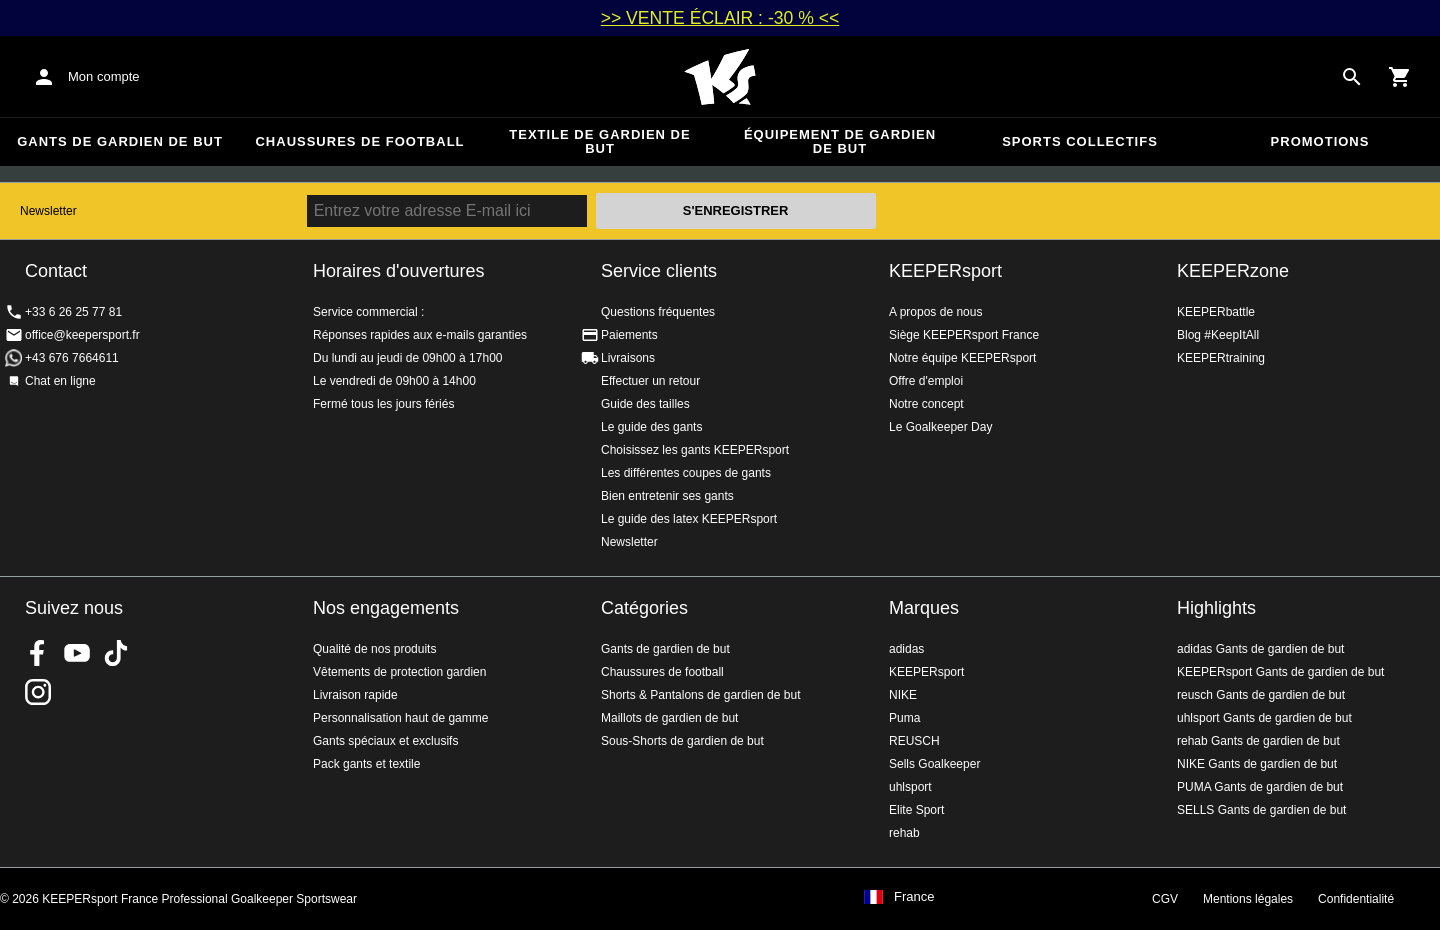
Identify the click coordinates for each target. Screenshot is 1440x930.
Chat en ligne (60, 381)
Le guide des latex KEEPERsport (689, 519)
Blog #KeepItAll (1218, 335)
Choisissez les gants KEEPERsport (695, 450)
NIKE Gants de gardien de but (1257, 764)
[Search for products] (1352, 77)
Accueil (720, 77)
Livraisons (628, 358)
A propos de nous (935, 312)
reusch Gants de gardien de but (1261, 695)
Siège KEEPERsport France (964, 335)
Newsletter (48, 211)
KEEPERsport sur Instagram (38, 692)
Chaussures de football (359, 141)
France (914, 897)
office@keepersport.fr (82, 335)
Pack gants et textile (366, 764)
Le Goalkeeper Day (940, 427)
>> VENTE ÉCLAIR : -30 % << (720, 18)
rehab (904, 833)
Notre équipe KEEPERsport (962, 358)
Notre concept (926, 404)
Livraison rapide (355, 695)
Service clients (659, 271)
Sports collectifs (1080, 141)
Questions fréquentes (658, 312)
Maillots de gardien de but (669, 718)
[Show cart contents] (1400, 77)
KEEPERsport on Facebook (38, 653)
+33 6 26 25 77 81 (73, 312)
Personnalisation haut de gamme (400, 718)
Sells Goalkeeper (934, 764)
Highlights (1216, 608)
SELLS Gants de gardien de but (1261, 810)
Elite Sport (916, 810)
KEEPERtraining (1221, 358)
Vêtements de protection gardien (399, 672)
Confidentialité (1356, 899)
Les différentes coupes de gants (686, 473)
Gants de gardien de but (120, 141)
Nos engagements (386, 608)
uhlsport (910, 787)
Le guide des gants (651, 427)
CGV (1165, 899)
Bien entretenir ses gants (667, 496)
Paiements (629, 335)
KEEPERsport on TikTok (116, 653)
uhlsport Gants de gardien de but (1264, 718)
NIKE (903, 695)
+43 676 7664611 (72, 358)
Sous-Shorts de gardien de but (682, 741)
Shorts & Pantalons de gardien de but (700, 695)
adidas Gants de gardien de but (1260, 649)
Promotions (1320, 141)
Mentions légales (1248, 899)
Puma (904, 718)
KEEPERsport (945, 271)
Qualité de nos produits (374, 649)
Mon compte (104, 76)
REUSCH (914, 741)
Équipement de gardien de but (840, 141)
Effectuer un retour (650, 381)
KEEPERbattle (1216, 312)
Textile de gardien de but (599, 141)
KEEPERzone (1233, 271)
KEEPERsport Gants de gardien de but (1280, 672)
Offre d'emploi (926, 381)
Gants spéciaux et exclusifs (385, 741)
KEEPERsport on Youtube (77, 653)
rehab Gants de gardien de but (1258, 741)
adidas (906, 649)
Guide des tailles (645, 404)
